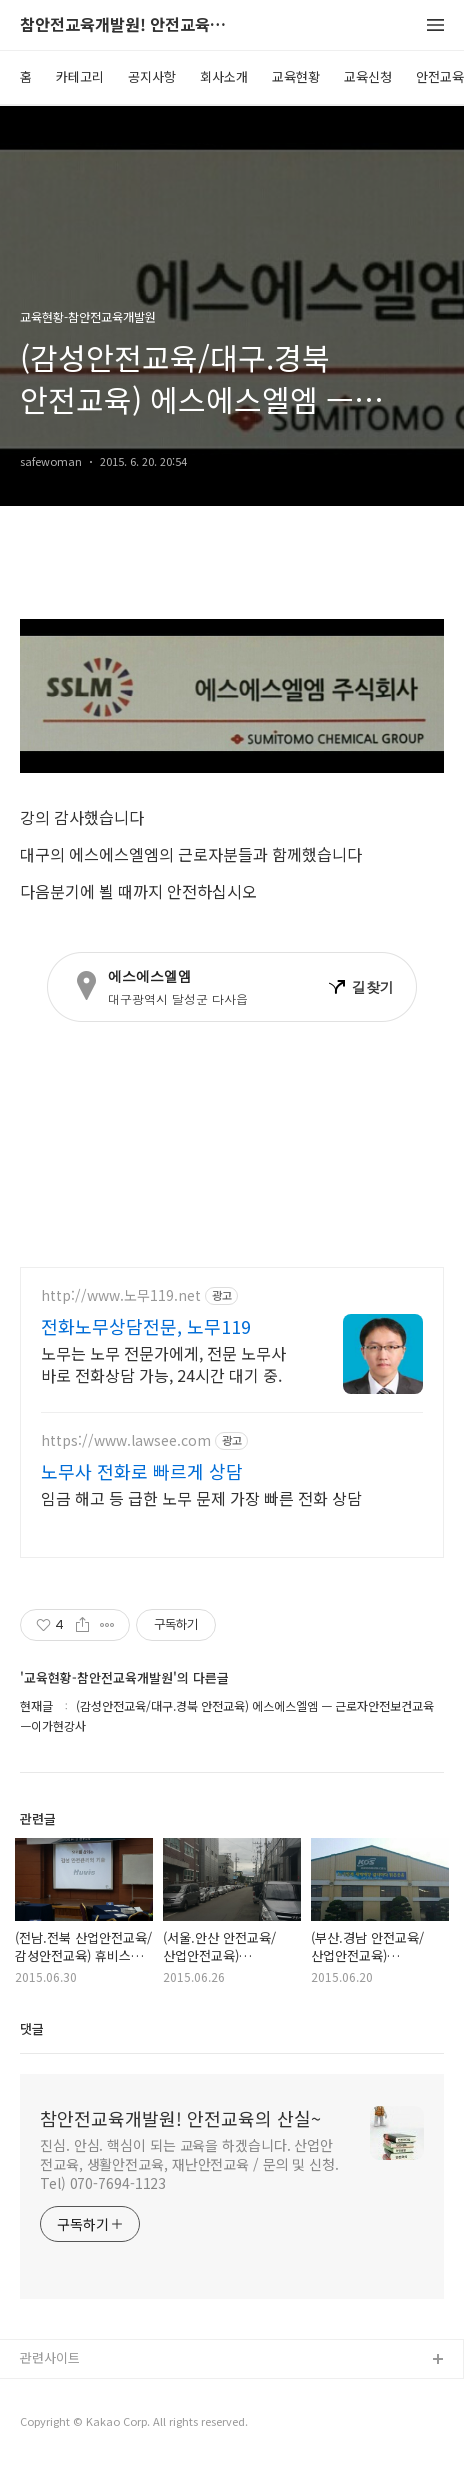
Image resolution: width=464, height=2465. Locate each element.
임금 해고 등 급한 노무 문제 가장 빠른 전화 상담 (201, 1497)
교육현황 (296, 76)
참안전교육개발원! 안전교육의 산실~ (130, 25)
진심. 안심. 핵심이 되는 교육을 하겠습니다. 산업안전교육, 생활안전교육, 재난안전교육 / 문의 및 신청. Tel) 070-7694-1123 (189, 2164)
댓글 (32, 2028)
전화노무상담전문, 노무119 (146, 1326)
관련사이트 (50, 2357)
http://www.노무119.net (121, 1295)
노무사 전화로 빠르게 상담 (142, 1471)
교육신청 (368, 76)
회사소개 (224, 76)
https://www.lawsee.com (126, 1440)
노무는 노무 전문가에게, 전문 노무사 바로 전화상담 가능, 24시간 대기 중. (163, 1363)
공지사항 (152, 76)
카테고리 (80, 76)
